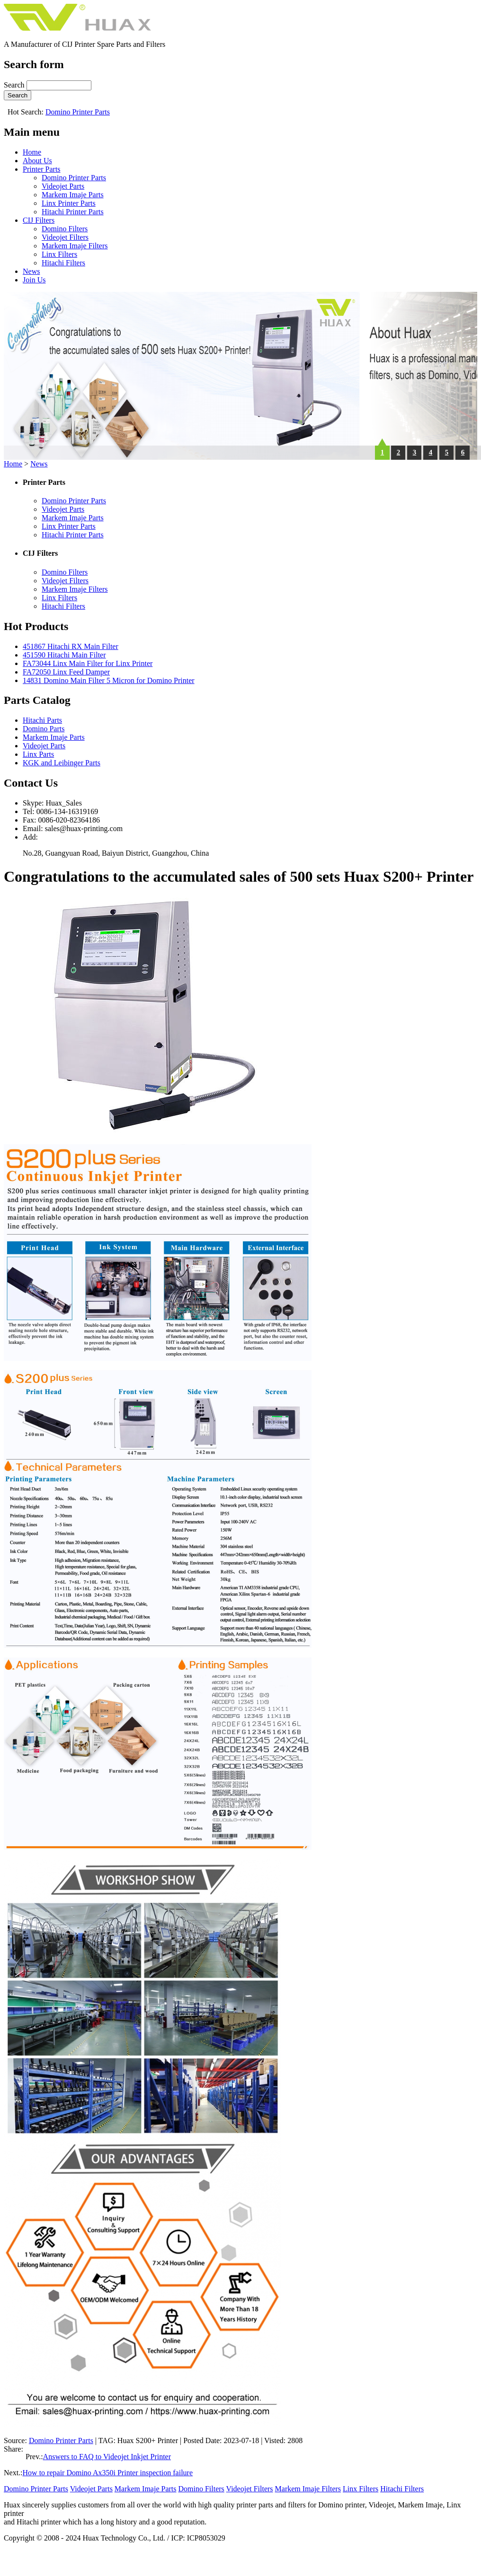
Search (15, 85)
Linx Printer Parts (69, 203)
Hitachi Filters (63, 263)
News (31, 271)
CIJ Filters (38, 220)
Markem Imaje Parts (73, 195)
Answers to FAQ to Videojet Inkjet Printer (107, 2457)
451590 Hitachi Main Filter (64, 655)
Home (32, 152)
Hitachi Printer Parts (73, 212)
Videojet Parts (63, 186)
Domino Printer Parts (77, 112)
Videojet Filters (65, 237)
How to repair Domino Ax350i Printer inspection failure (108, 2473)
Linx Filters (59, 254)
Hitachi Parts (42, 720)
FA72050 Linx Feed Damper (66, 672)
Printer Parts (42, 169)
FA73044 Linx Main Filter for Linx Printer (87, 663)
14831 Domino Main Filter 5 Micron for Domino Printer (109, 680)
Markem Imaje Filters (75, 246)
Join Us (34, 280)
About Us (37, 161)
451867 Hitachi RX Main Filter (70, 646)
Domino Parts (43, 729)
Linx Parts (38, 754)
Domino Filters (65, 229)
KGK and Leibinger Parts (61, 763)
